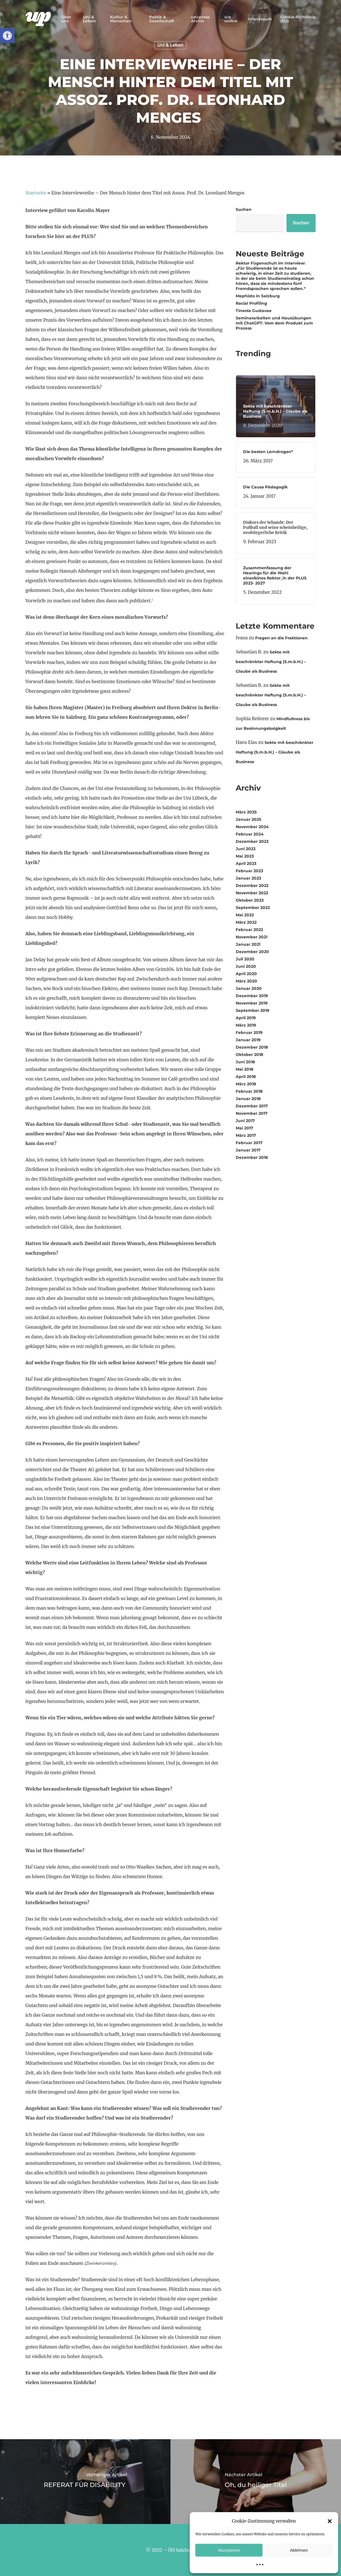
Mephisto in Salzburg (258, 295)
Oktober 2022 (250, 900)
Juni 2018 (245, 1061)
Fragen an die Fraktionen (281, 637)
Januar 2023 (248, 878)
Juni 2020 (246, 966)
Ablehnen (299, 2550)
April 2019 (246, 1017)
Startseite (35, 193)
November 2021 (251, 937)
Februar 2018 (249, 1091)
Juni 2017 (245, 1120)
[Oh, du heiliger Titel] (256, 2481)
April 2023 (246, 863)
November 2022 (252, 892)
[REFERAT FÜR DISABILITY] (85, 2481)
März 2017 (246, 1135)
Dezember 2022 (252, 885)
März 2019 (246, 1025)
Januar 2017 (248, 1150)
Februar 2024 (250, 834)
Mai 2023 (245, 856)
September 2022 (253, 907)
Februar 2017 (249, 1142)
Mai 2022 (245, 914)
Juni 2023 (245, 848)
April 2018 (246, 1076)
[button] (7, 35)
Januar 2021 (248, 944)
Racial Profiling (251, 303)
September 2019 (252, 1010)
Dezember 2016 (252, 1157)
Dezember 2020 (252, 951)
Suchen (244, 209)
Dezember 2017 (252, 1106)
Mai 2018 (244, 1069)
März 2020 (246, 981)
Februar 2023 (249, 870)
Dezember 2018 (252, 1047)
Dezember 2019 (252, 995)
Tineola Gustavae (254, 310)
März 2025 (246, 812)
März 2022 (246, 922)
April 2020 (246, 973)
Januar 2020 (249, 988)
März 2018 (246, 1083)
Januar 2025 (248, 819)
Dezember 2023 (252, 841)
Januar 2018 (248, 1098)
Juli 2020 (245, 959)
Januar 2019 (248, 1039)
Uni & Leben (170, 45)
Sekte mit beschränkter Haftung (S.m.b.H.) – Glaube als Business (271, 662)
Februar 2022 (249, 929)
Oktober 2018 (249, 1054)
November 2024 (252, 826)
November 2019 (252, 1003)
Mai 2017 (244, 1128)
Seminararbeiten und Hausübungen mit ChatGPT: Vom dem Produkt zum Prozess (274, 323)
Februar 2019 (249, 1032)
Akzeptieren (229, 2550)
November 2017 (252, 1113)
